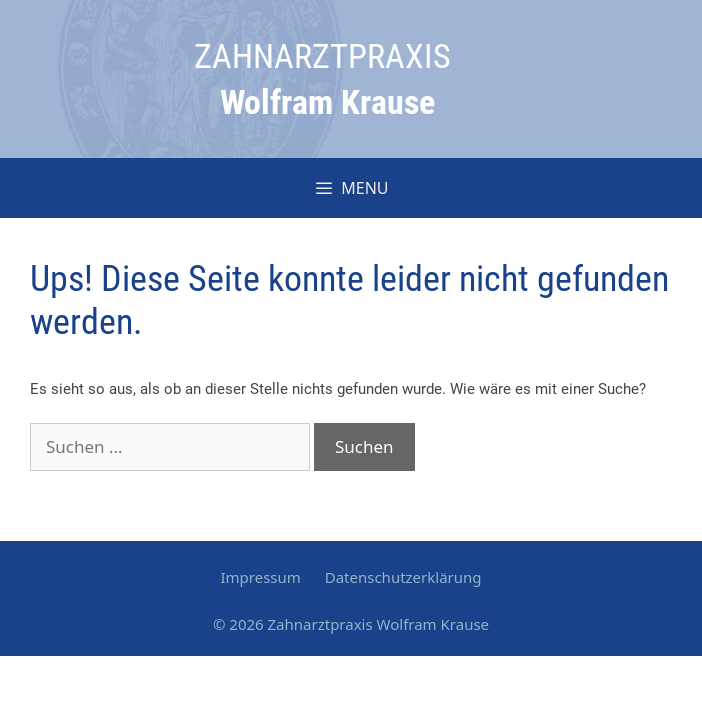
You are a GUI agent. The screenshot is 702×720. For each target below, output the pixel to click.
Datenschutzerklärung (403, 577)
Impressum (260, 577)
